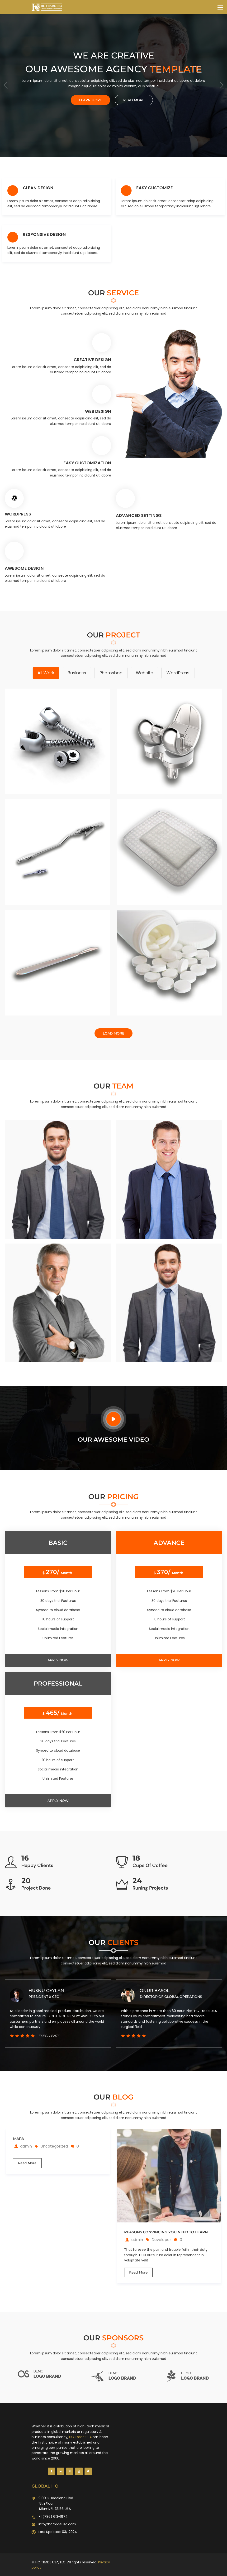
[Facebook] (51, 2471)
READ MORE (133, 100)
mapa (18, 2139)
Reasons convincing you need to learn (166, 2232)
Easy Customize (154, 188)
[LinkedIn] (60, 2471)
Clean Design (38, 188)
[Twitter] (88, 2471)
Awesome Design (24, 568)
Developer (161, 2239)
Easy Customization (87, 463)
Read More (27, 2163)
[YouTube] (78, 2471)
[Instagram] (69, 2471)
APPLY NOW (58, 1660)
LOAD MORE (113, 1033)
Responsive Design (44, 234)
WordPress (18, 514)
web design (98, 411)
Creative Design (92, 360)
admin (23, 2146)
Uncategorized (54, 2146)
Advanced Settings (139, 515)
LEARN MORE (90, 100)
